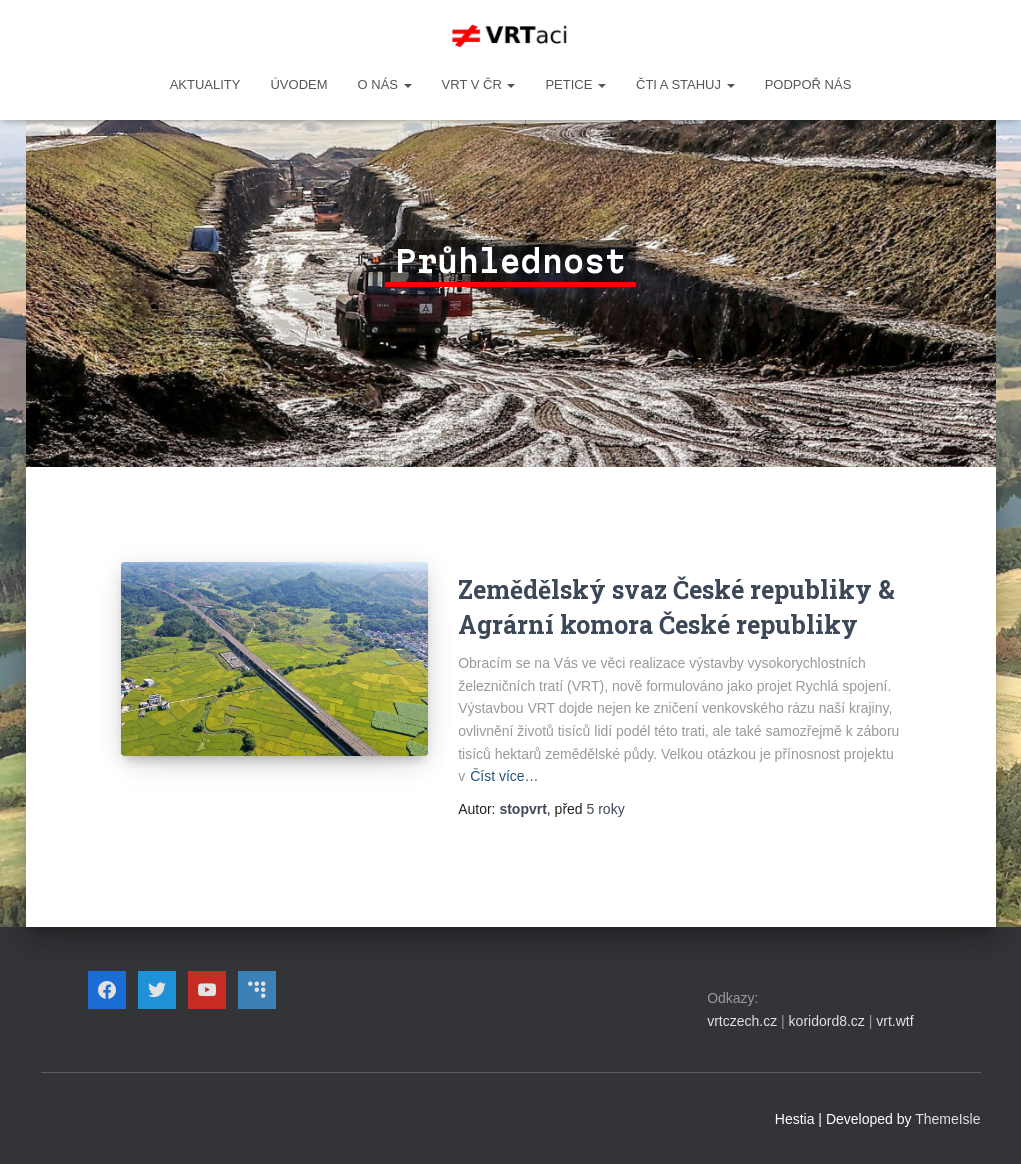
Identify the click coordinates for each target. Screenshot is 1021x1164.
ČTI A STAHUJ (685, 84)
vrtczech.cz (742, 1021)
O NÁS (385, 84)
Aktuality (205, 84)
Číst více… (504, 776)
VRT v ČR (479, 84)
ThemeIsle (947, 1119)
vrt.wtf (894, 1021)
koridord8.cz (827, 1021)
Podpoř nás (808, 84)
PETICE (575, 84)
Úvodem (298, 84)
